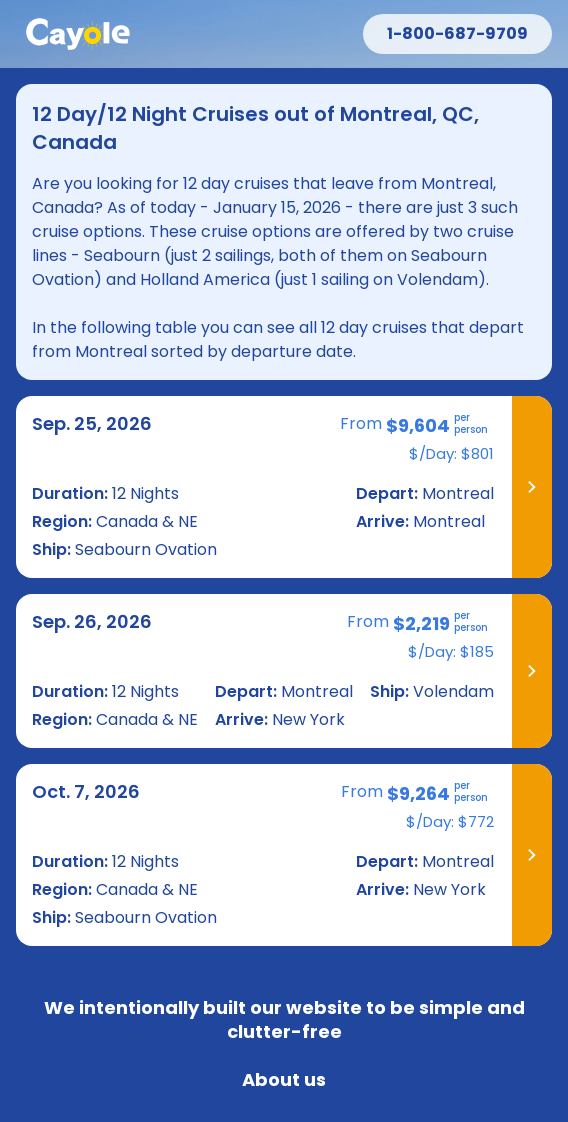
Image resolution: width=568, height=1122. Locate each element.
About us (284, 1080)
